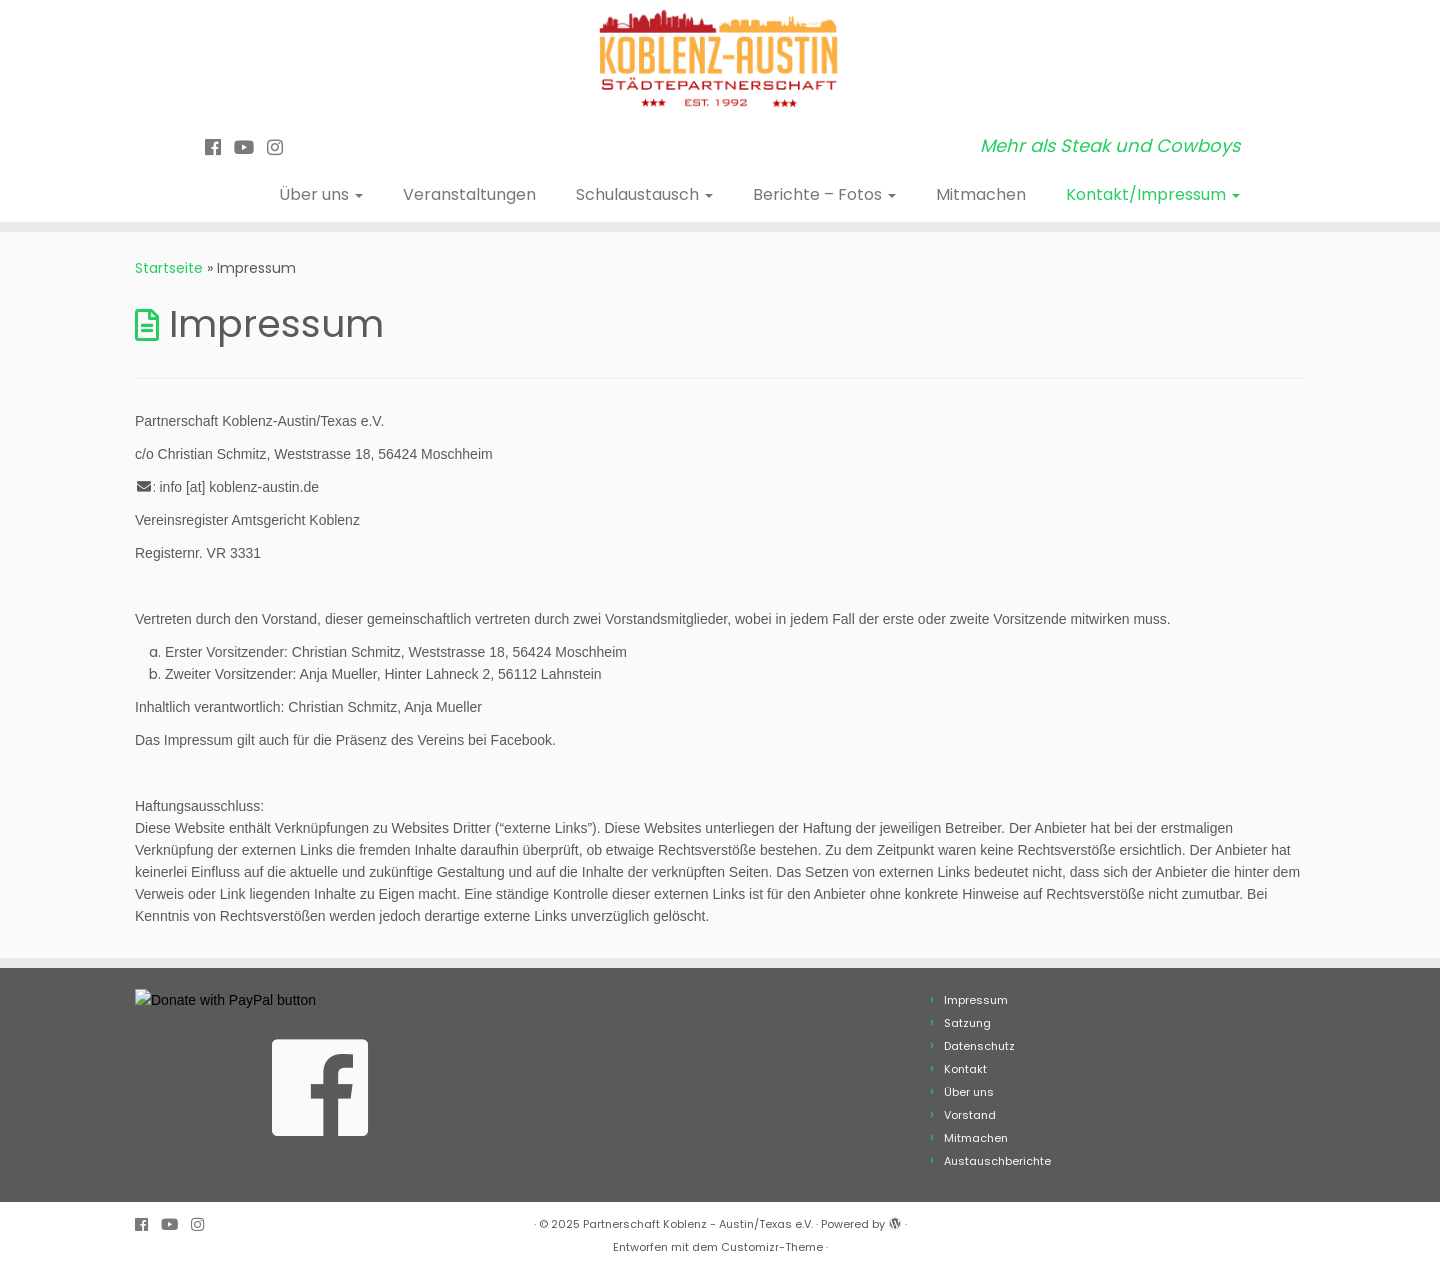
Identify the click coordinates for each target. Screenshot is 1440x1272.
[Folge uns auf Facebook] (219, 147)
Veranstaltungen (469, 194)
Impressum (976, 1000)
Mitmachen (981, 194)
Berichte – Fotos (824, 194)
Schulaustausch (644, 194)
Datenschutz (979, 1046)
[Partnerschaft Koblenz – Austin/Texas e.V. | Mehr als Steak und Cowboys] (720, 60)
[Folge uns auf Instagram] (281, 147)
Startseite (169, 268)
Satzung (967, 1023)
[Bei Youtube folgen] (250, 147)
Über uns (321, 194)
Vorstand (970, 1115)
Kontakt (965, 1069)
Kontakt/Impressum (1153, 194)
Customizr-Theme (772, 1247)
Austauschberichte (997, 1161)
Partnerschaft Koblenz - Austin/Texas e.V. (698, 1224)
